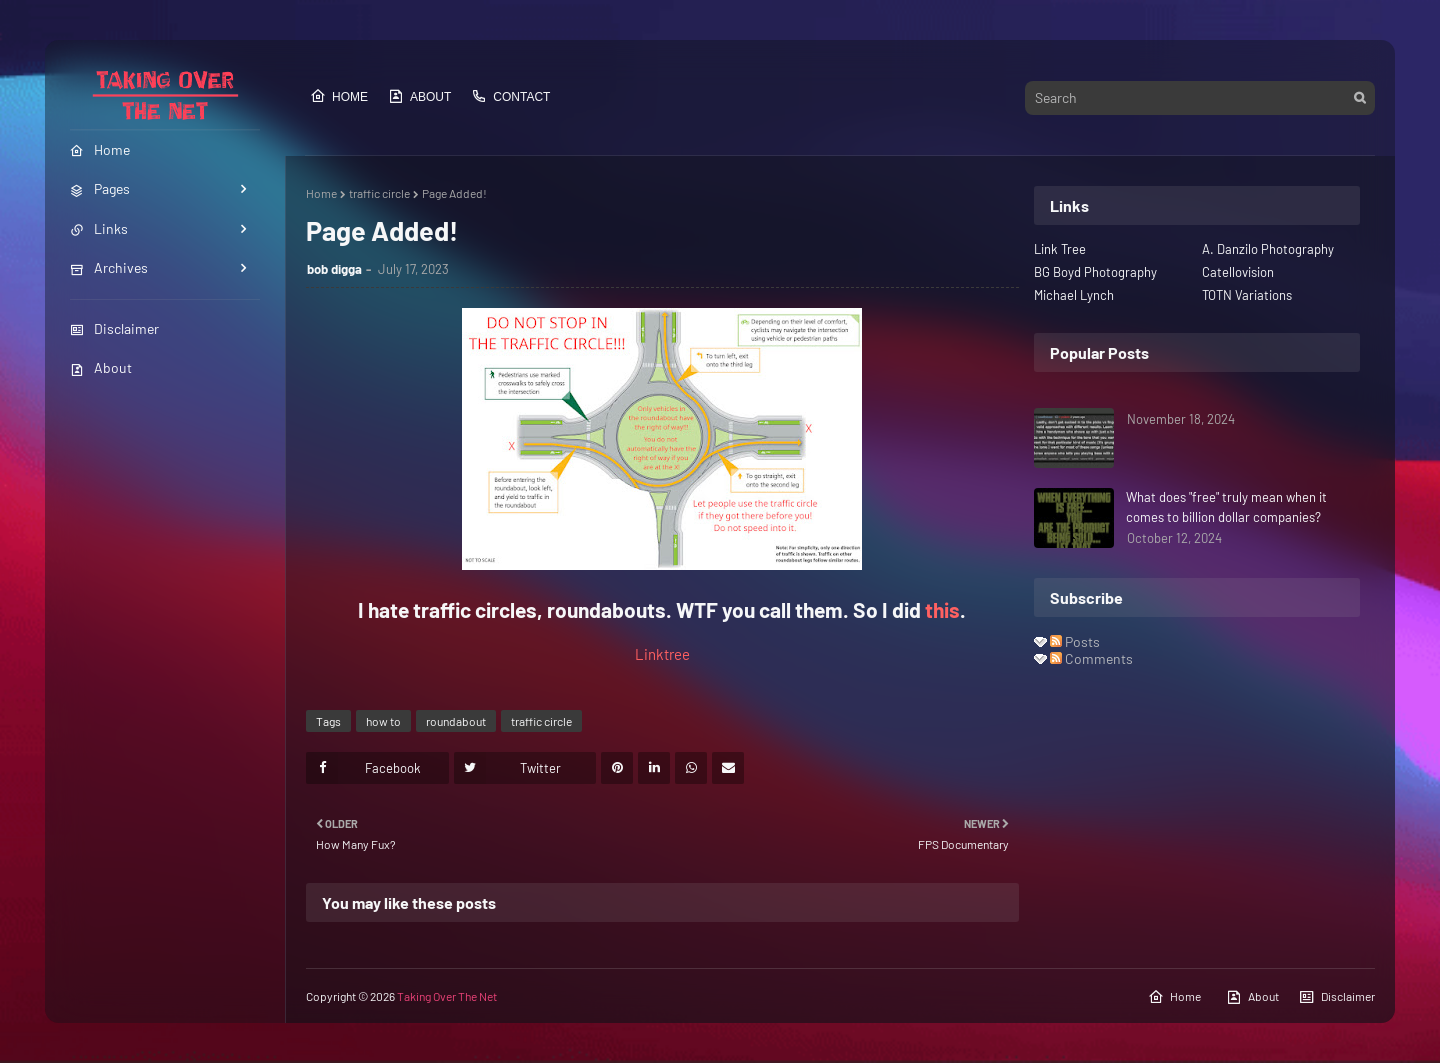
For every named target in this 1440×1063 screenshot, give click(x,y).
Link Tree (1060, 249)
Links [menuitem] (99, 228)
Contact (510, 96)
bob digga (334, 269)
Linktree (662, 654)
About (101, 367)
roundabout (456, 721)
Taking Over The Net (447, 996)
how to (383, 721)
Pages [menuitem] (100, 188)
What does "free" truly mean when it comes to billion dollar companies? (1226, 507)
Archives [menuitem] (109, 267)
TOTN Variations (1247, 295)
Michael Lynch (1074, 295)
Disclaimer (114, 328)
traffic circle (379, 193)
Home (339, 96)
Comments (1091, 658)
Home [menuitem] (100, 149)
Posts (1075, 641)
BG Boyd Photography (1095, 272)
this (942, 609)
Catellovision (1238, 272)
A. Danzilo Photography (1268, 249)
